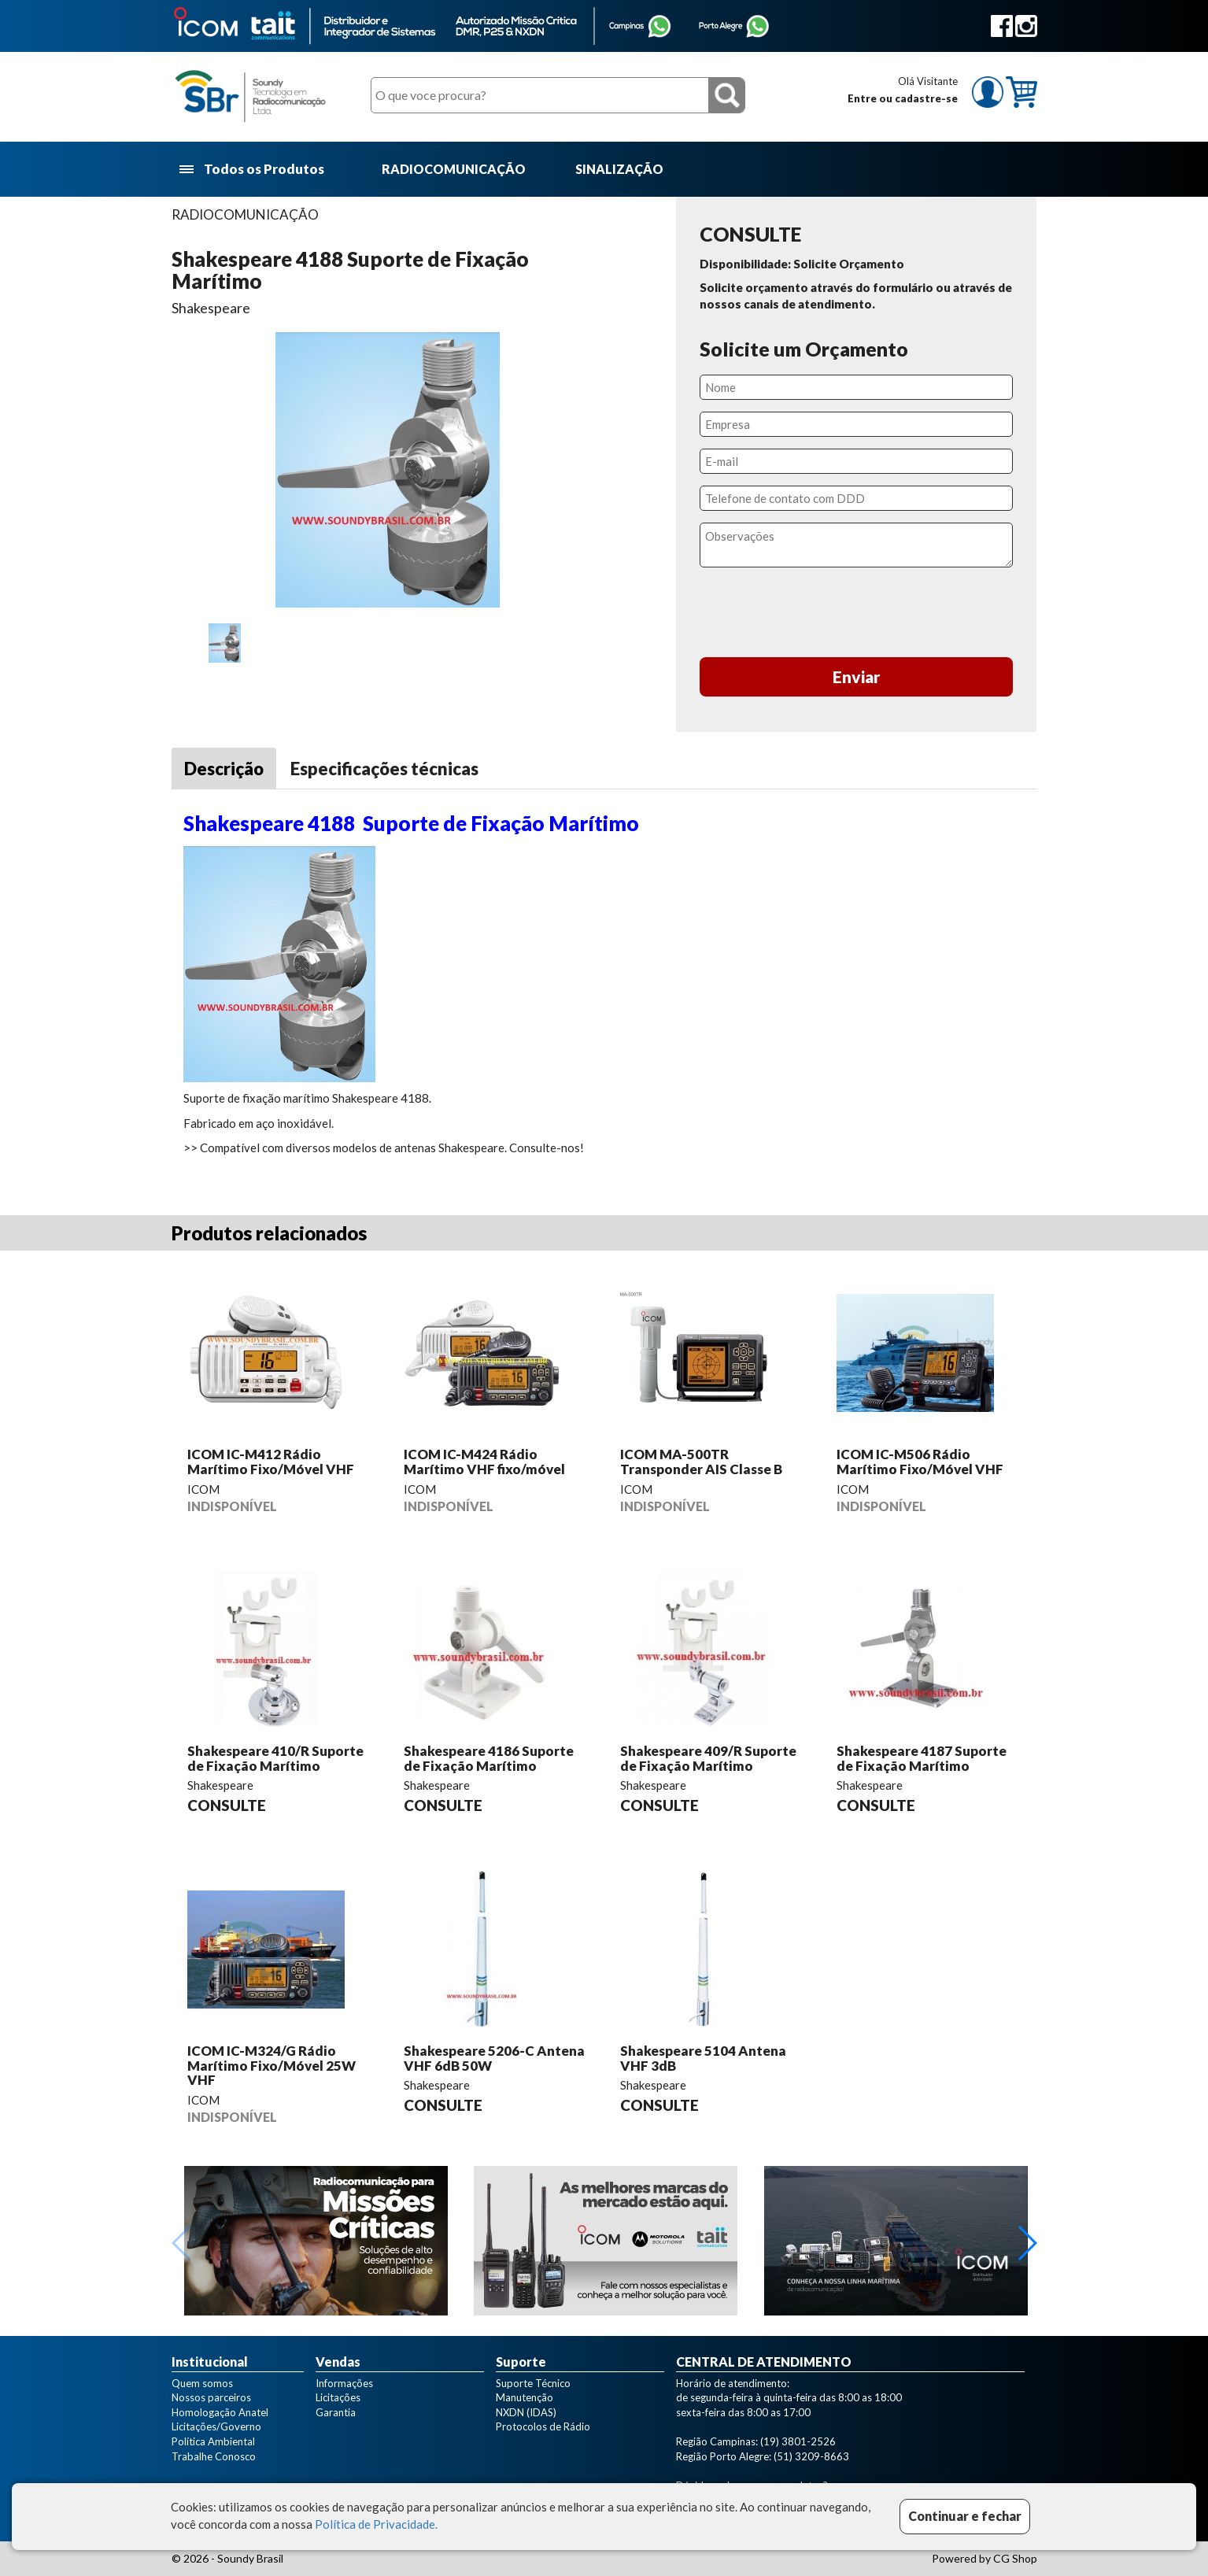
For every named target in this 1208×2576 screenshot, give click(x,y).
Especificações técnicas (384, 768)
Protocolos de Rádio (543, 2426)
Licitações (338, 2397)
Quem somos (202, 2383)
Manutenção (524, 2397)
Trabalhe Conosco (214, 2456)
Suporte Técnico (533, 2383)
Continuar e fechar (964, 2515)
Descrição (224, 768)
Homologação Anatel (220, 2412)
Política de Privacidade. (376, 2524)
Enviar (857, 676)
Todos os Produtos (253, 170)
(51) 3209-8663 (811, 2456)
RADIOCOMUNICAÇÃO (454, 168)
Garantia (336, 2412)
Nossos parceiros (211, 2397)
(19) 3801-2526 (798, 2441)
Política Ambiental (213, 2441)
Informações (344, 2383)
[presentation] (856, 614)
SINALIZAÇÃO (619, 168)
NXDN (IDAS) (526, 2412)
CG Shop (1015, 2558)
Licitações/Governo (216, 2426)
